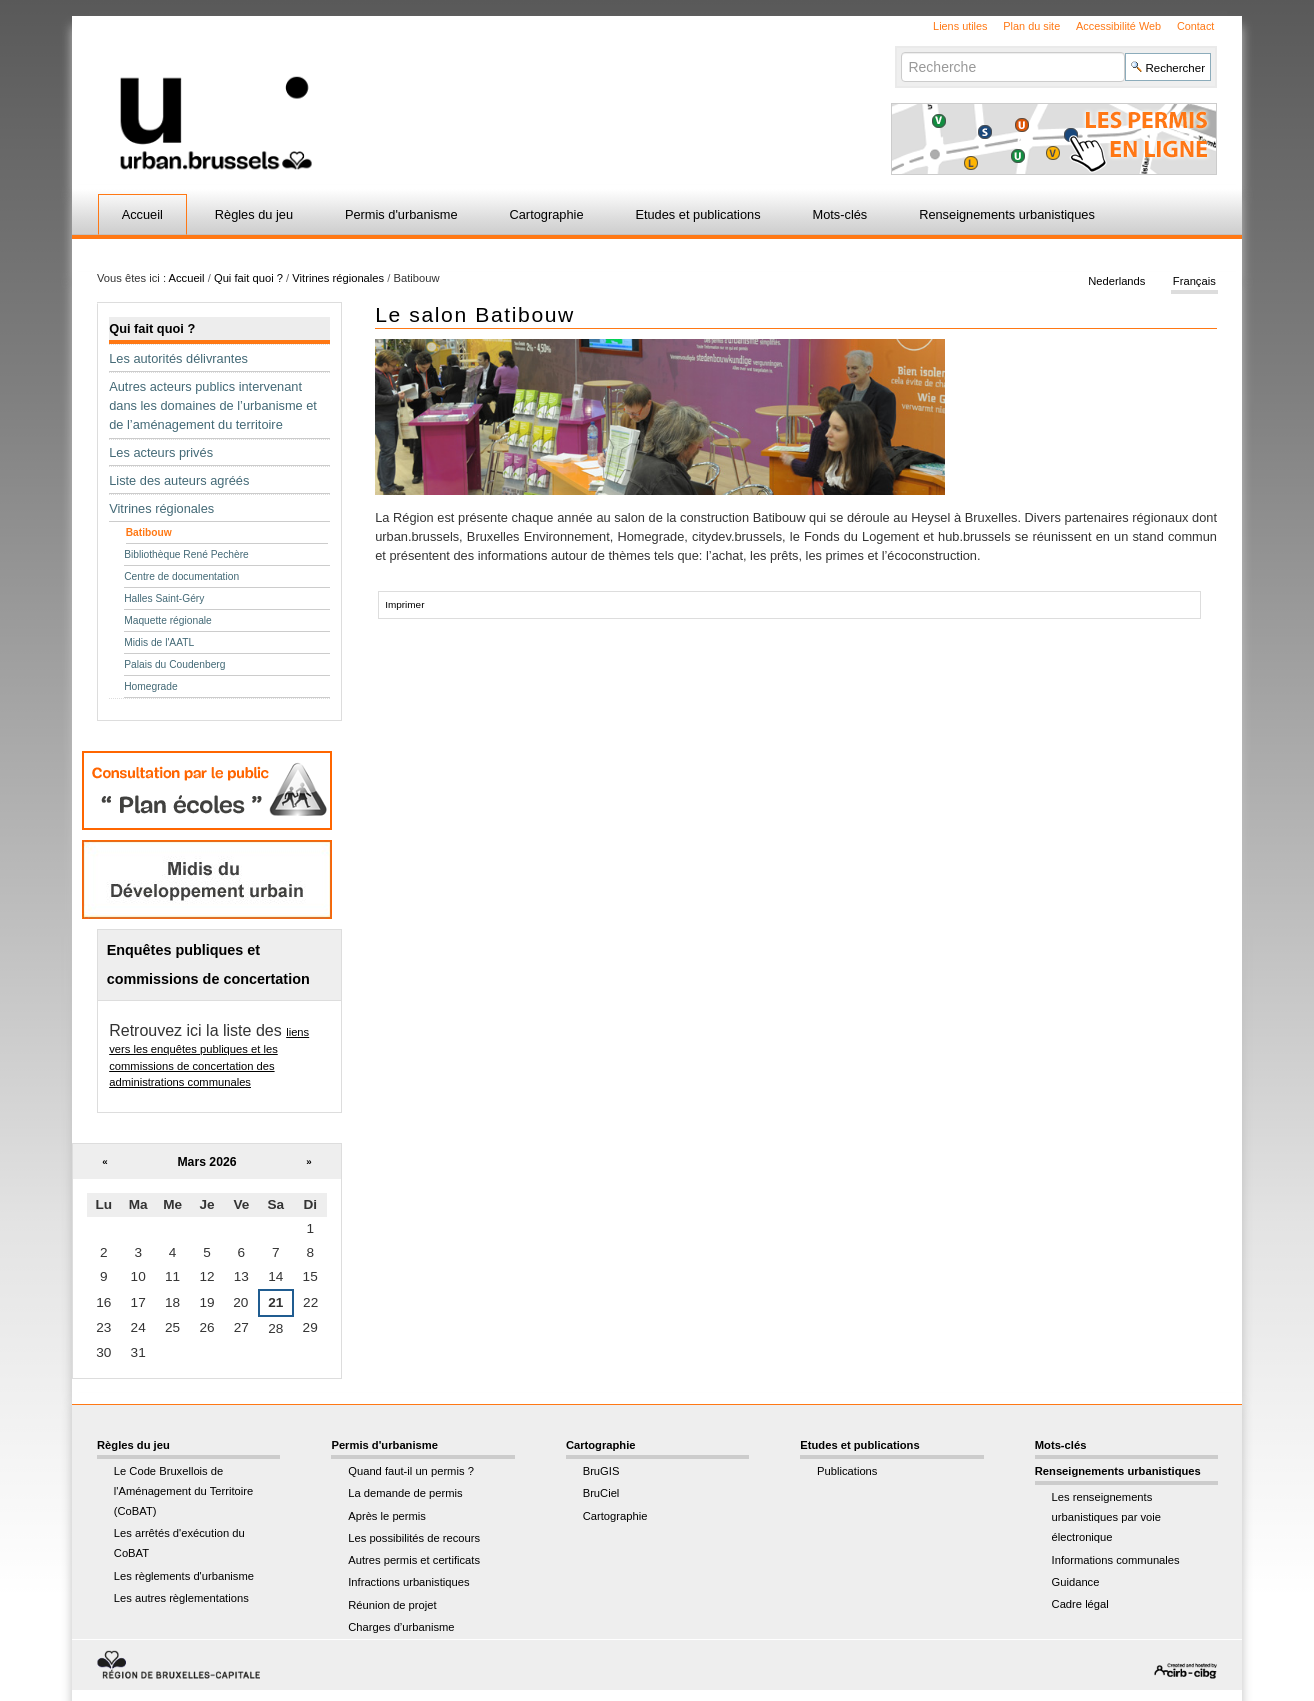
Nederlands (1116, 282)
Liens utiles (960, 26)
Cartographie (547, 214)
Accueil (142, 214)
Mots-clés (840, 214)
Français (1194, 282)
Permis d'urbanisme (401, 214)
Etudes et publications (697, 214)
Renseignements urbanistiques (1007, 214)
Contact (1195, 26)
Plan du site (1031, 26)
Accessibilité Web (1118, 26)
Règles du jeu (254, 214)
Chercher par (900, 51)
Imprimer (404, 604)
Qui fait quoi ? (248, 278)
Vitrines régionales (338, 278)
